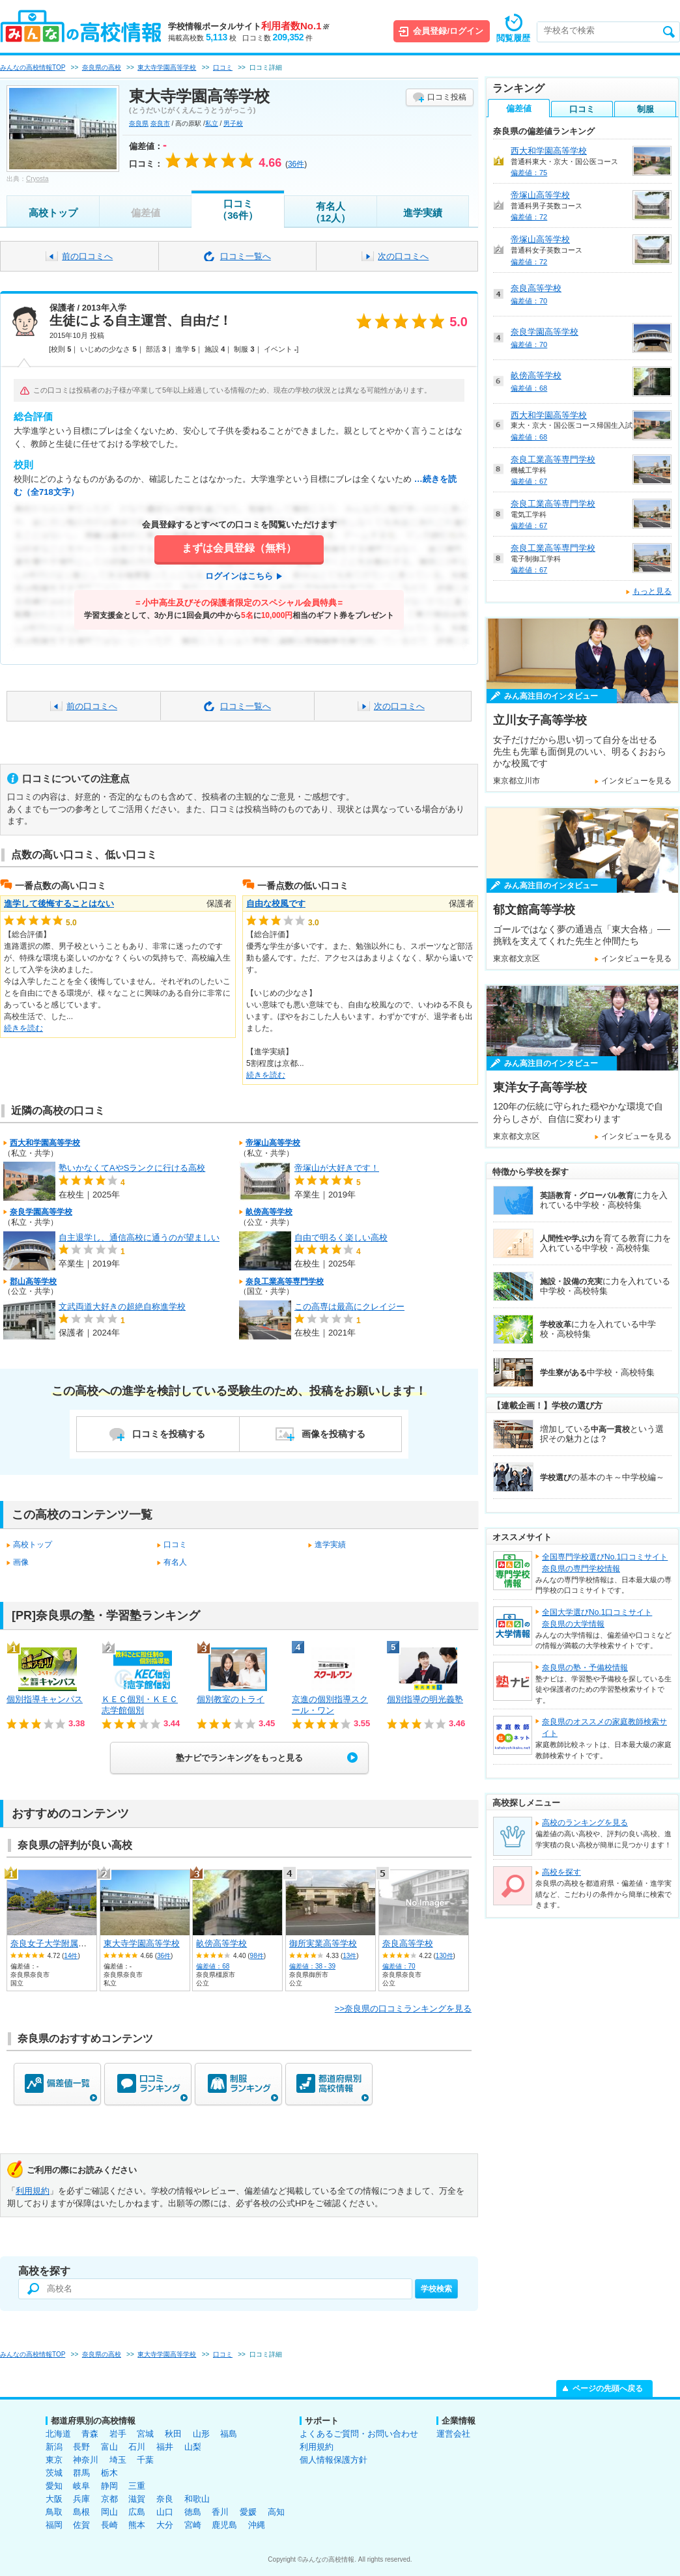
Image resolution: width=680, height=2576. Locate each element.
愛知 (54, 2486)
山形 (201, 2434)
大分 (164, 2525)
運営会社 (453, 2434)
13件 (349, 1955)
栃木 (109, 2473)
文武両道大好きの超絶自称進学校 (122, 1306)
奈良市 (160, 123)
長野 (81, 2447)
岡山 (109, 2512)
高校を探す (561, 1872)
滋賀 (136, 2499)
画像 (21, 1562)
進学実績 (422, 212)
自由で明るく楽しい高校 (341, 1237)
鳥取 (54, 2512)
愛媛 (248, 2512)
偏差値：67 (529, 481)
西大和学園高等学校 (45, 1142)
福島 (228, 2434)
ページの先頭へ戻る (608, 2388)
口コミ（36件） (238, 209)
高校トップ (53, 212)
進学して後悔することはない (59, 903)
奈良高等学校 (407, 1943)
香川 (220, 2512)
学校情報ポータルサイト (248, 26)
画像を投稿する (333, 1434)
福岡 (54, 2525)
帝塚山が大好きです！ (336, 1168)
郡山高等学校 (33, 1281)
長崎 (109, 2525)
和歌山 (197, 2499)
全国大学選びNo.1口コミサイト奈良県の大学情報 (597, 1618)
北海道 (58, 2434)
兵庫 (81, 2499)
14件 (71, 1955)
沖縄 (256, 2525)
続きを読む (23, 1028)
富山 (109, 2447)
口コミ (175, 1544)
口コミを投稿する (168, 1434)
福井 (164, 2447)
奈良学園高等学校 (41, 1211)
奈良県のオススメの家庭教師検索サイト (604, 1727)
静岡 (109, 2486)
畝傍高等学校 (269, 1211)
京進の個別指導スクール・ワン (330, 1704)
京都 (109, 2499)
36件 (164, 1955)
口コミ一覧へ (245, 256)
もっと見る (652, 591)
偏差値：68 (212, 1966)
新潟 (54, 2447)
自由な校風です (275, 903)
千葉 (145, 2460)
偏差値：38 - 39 (312, 1966)
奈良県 (139, 123)
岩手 (117, 2434)
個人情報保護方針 (333, 2460)
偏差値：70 (399, 1966)
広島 (136, 2512)
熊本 (136, 2525)
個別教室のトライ (230, 1699)
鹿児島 (224, 2525)
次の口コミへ (403, 256)
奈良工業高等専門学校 (285, 1281)
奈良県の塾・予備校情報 (585, 1667)
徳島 (192, 2512)
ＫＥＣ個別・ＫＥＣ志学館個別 (140, 1704)
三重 (136, 2486)
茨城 (54, 2473)
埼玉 (117, 2460)
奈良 (164, 2499)
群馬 (81, 2473)
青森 (89, 2434)
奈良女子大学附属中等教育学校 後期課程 (87, 1943)
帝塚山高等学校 (273, 1142)
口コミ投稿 (446, 97)
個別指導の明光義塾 (425, 1699)
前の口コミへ (87, 256)
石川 (136, 2447)
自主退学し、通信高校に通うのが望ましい (139, 1237)
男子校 (233, 123)
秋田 (173, 2434)
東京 (54, 2460)
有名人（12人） (331, 212)
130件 (444, 1955)
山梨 (192, 2447)
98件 (257, 1955)
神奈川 (85, 2460)
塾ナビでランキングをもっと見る (239, 1758)
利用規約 (33, 2191)
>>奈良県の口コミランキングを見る (403, 2008)
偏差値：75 (529, 172)
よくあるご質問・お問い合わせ (359, 2434)
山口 (164, 2512)
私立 (211, 123)
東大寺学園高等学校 (142, 1943)
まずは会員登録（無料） (239, 547)
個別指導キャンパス (45, 1699)
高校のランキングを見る (585, 1822)
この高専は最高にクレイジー (349, 1306)
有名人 (175, 1562)
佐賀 (81, 2525)
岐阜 (81, 2486)
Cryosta (37, 178)
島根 (81, 2512)
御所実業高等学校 (323, 1943)
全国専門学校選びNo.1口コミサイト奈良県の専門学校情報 (605, 1562)
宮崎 (192, 2525)
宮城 (145, 2434)
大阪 (54, 2499)
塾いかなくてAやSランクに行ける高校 (132, 1168)
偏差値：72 (529, 217)
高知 (276, 2512)
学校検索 (436, 2288)
